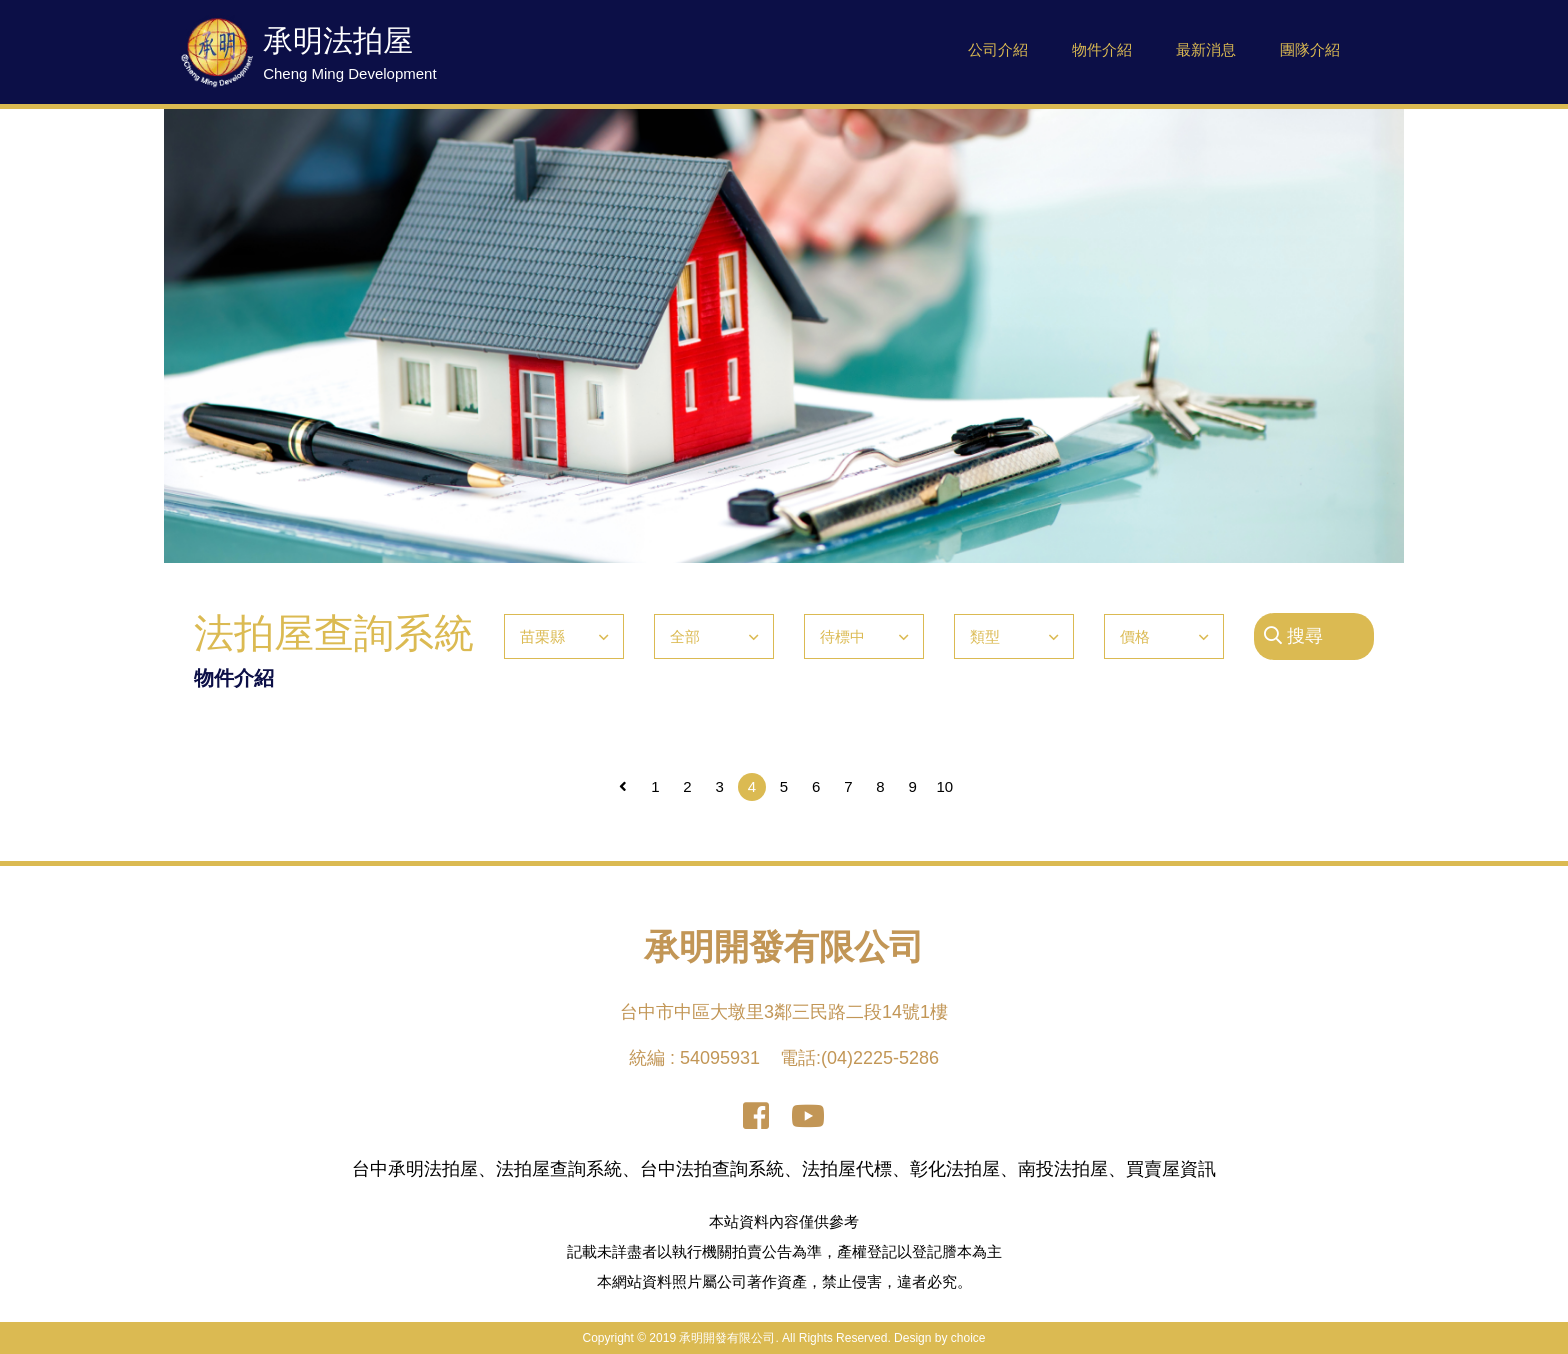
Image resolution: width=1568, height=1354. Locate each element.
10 (945, 786)
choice (968, 1338)
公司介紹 (998, 49)
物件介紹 (1102, 49)
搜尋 (1293, 636)
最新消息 (1206, 49)
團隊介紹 (1310, 49)
